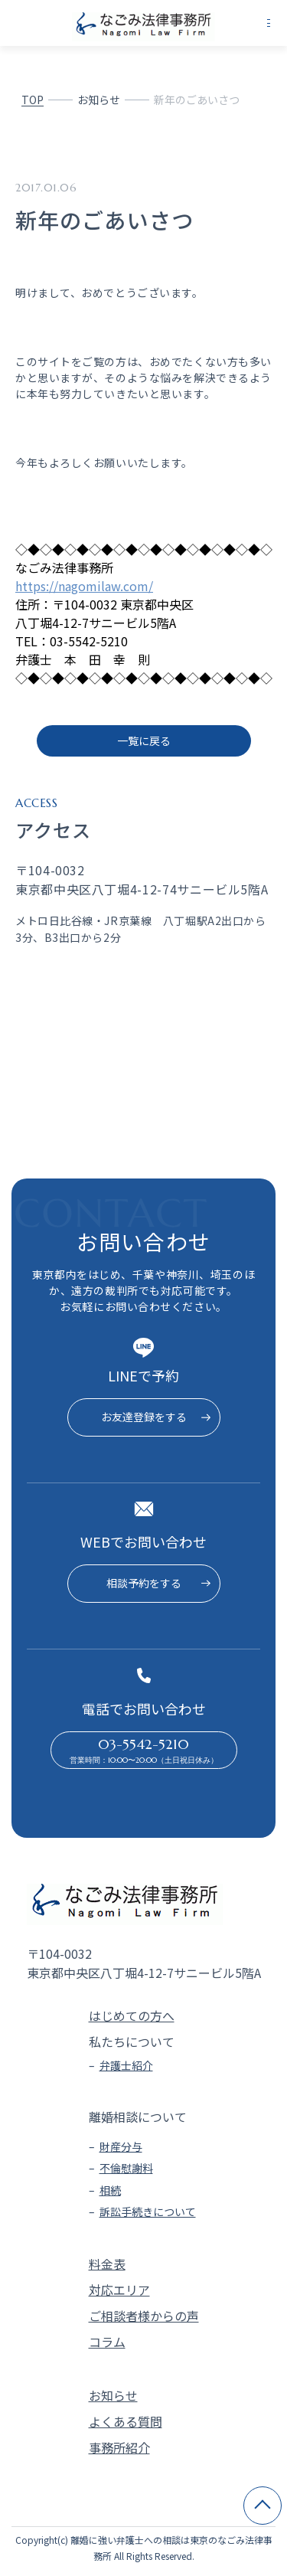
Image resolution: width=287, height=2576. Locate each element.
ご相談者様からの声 (144, 2315)
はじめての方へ (131, 2015)
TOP (32, 99)
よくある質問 (125, 2421)
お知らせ (98, 99)
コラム (107, 2341)
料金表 (107, 2263)
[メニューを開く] (268, 23)
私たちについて (131, 2041)
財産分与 (120, 2146)
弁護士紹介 (126, 2065)
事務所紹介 (119, 2447)
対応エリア (119, 2289)
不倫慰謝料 (126, 2168)
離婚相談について (138, 2116)
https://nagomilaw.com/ (84, 586)
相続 (110, 2190)
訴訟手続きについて (147, 2211)
